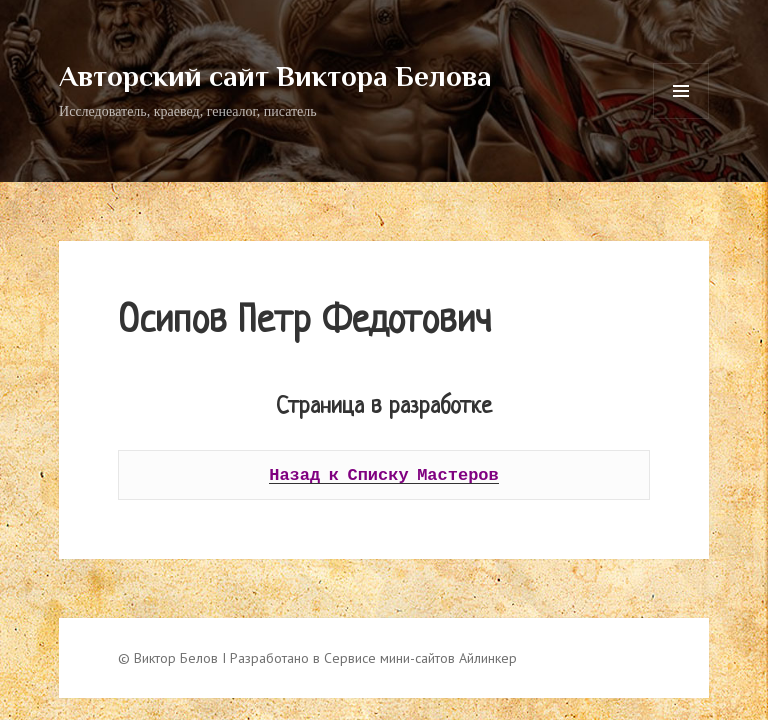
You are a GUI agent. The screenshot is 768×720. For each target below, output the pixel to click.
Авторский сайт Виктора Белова (275, 76)
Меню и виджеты (681, 118)
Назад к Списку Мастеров (384, 474)
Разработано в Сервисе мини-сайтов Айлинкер (373, 658)
